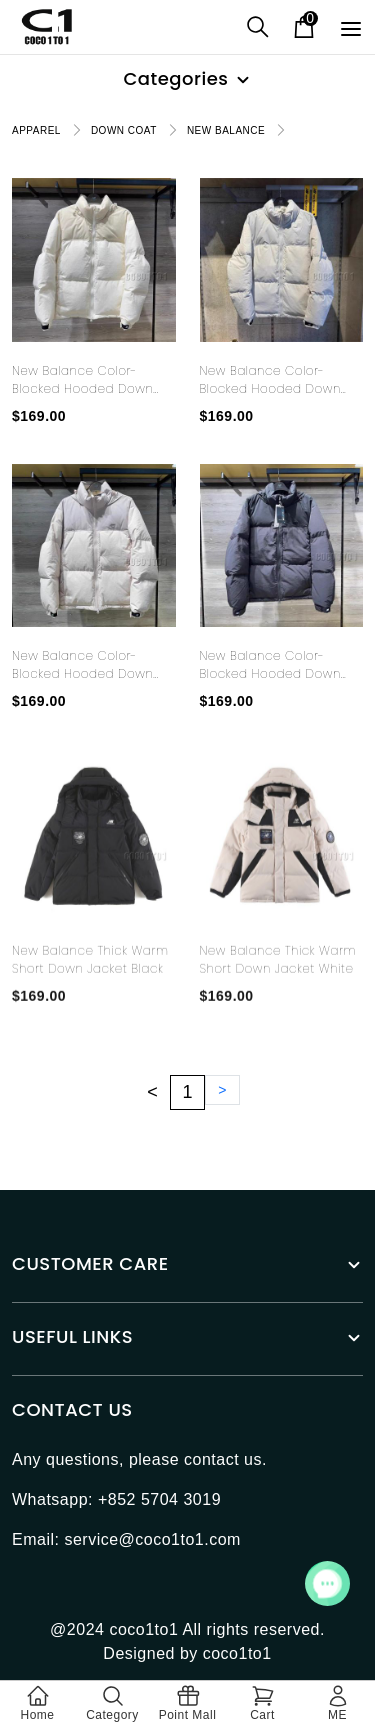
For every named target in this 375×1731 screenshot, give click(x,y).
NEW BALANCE (226, 130)
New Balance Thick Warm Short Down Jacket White (278, 984)
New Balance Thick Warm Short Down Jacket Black (90, 984)
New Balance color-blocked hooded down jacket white (82, 380)
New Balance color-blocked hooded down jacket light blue (270, 380)
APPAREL (36, 130)
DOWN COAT (124, 130)
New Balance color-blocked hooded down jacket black (270, 665)
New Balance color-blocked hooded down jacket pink (82, 665)
